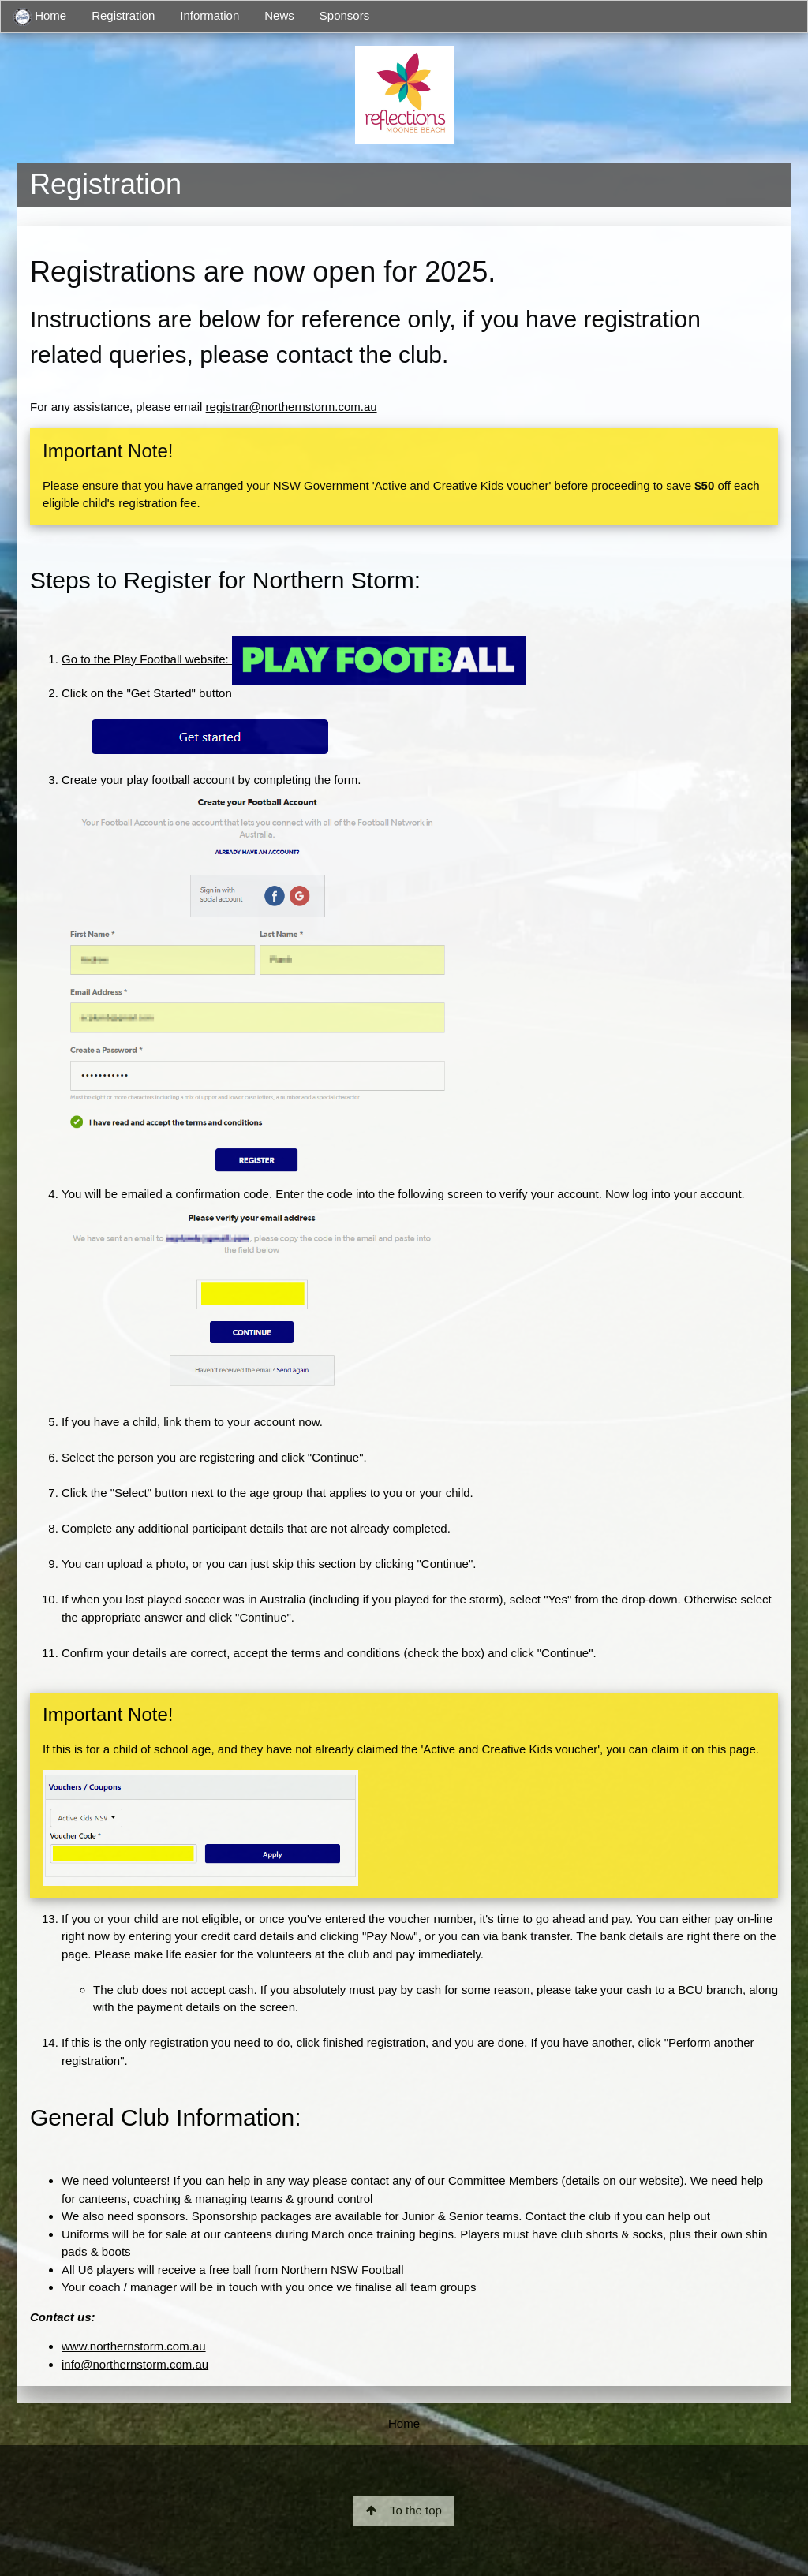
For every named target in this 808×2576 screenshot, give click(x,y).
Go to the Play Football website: (294, 659)
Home (39, 17)
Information (209, 15)
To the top (404, 2510)
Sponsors (344, 15)
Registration (123, 15)
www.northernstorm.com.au (134, 2346)
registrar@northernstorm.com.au (291, 406)
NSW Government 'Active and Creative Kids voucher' (412, 485)
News (279, 15)
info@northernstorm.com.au (135, 2364)
